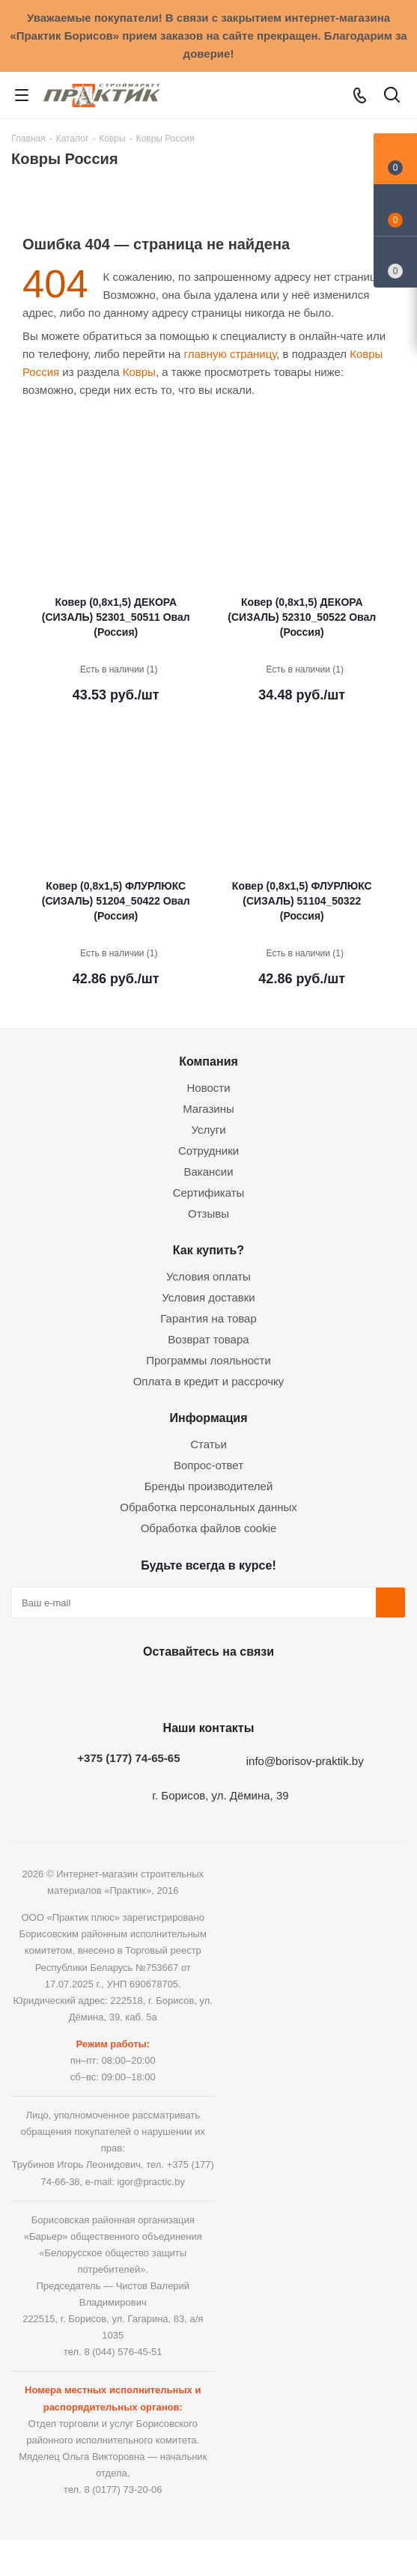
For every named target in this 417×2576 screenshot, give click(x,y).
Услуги (208, 1129)
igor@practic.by (151, 2181)
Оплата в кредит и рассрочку (208, 1381)
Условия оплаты (208, 1276)
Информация (208, 1417)
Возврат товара (208, 1339)
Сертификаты (209, 1192)
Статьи (208, 1444)
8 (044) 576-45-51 (123, 2351)
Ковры (139, 371)
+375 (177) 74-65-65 (128, 1758)
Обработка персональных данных (208, 1507)
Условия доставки (208, 1297)
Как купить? (208, 1250)
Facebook (168, 1686)
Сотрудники (208, 1150)
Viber (280, 1686)
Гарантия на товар (208, 1318)
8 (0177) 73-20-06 (123, 2489)
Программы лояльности (208, 1360)
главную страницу (230, 353)
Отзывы (208, 1213)
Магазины (208, 1108)
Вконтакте (130, 1686)
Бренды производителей (208, 1486)
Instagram (205, 1686)
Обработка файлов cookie (209, 1528)
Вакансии (208, 1171)
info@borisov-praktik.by (305, 1761)
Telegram (243, 1686)
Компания (208, 1061)
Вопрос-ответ (208, 1465)
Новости (208, 1087)
